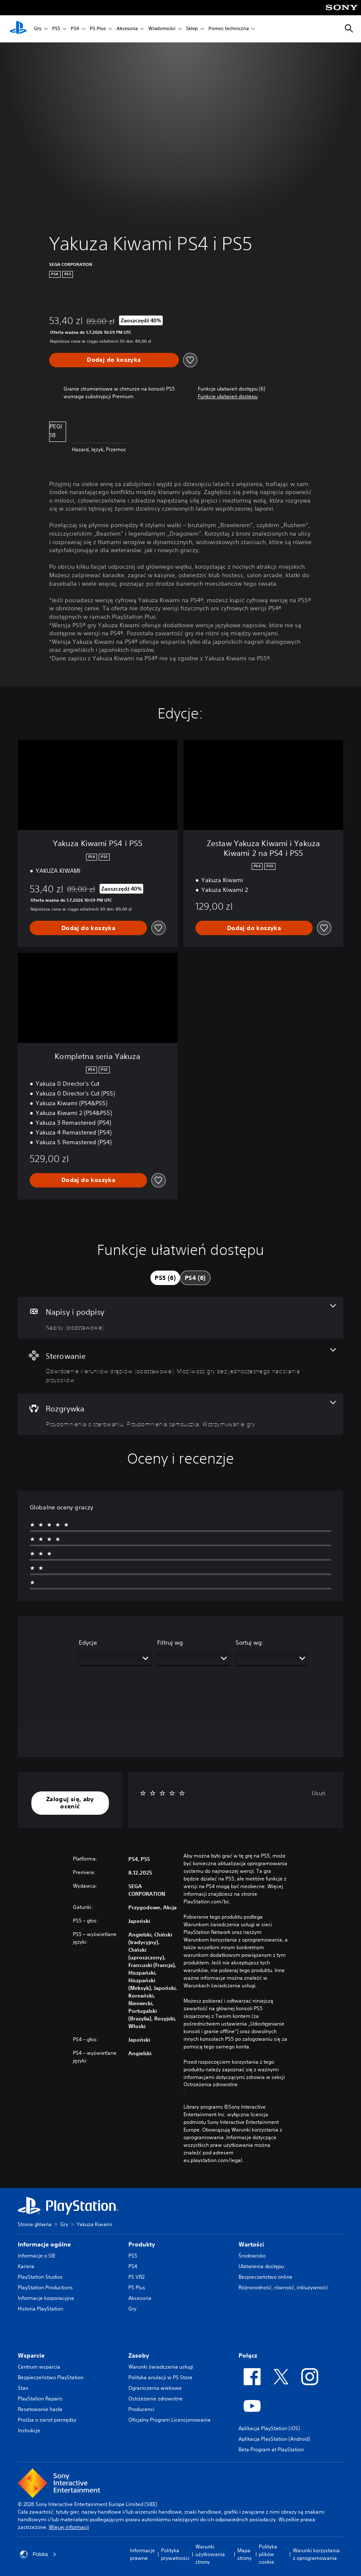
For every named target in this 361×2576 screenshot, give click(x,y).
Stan (23, 2388)
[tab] (165, 1278)
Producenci (141, 2409)
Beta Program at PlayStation (271, 2449)
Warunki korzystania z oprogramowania (316, 2554)
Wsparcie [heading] (31, 2355)
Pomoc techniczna (228, 29)
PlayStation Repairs (40, 2398)
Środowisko (252, 2255)
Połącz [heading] (248, 2355)
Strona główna (35, 2224)
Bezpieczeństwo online (265, 2276)
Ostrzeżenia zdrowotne (210, 2084)
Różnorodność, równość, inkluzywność (283, 2287)
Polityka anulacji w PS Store (160, 2377)
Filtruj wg (170, 1642)
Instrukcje (29, 2430)
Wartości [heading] (251, 2244)
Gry (38, 29)
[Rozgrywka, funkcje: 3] (180, 1414)
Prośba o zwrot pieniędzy (47, 2419)
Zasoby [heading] (138, 2355)
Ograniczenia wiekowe (155, 2388)
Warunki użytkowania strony (210, 2554)
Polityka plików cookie (268, 2554)
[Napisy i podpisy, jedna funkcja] (180, 1317)
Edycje (88, 1642)
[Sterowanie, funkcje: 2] (180, 1366)
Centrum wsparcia (39, 2366)
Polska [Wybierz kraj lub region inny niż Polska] (38, 2554)
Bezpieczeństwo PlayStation (50, 2377)
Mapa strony (244, 2554)
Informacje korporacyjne (46, 2298)
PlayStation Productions (45, 2287)
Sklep (192, 29)
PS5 (56, 29)
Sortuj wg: (250, 1642)
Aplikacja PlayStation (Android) (274, 2438)
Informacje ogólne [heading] (44, 2244)
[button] (228, 396)
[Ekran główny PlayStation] (18, 28)
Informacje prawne (142, 2554)
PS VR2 (136, 2276)
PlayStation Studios (40, 2276)
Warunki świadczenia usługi (160, 2366)
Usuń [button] (318, 1793)
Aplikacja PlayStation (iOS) (269, 2428)
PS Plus (98, 29)
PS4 (75, 29)
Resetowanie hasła (40, 2409)
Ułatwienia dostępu (261, 2266)
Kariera (26, 2266)
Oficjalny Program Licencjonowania (169, 2419)
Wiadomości (161, 29)
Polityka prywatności (175, 2554)
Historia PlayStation (40, 2308)
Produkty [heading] (141, 2244)
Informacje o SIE (36, 2255)
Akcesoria (127, 29)
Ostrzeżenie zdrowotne (155, 2398)
